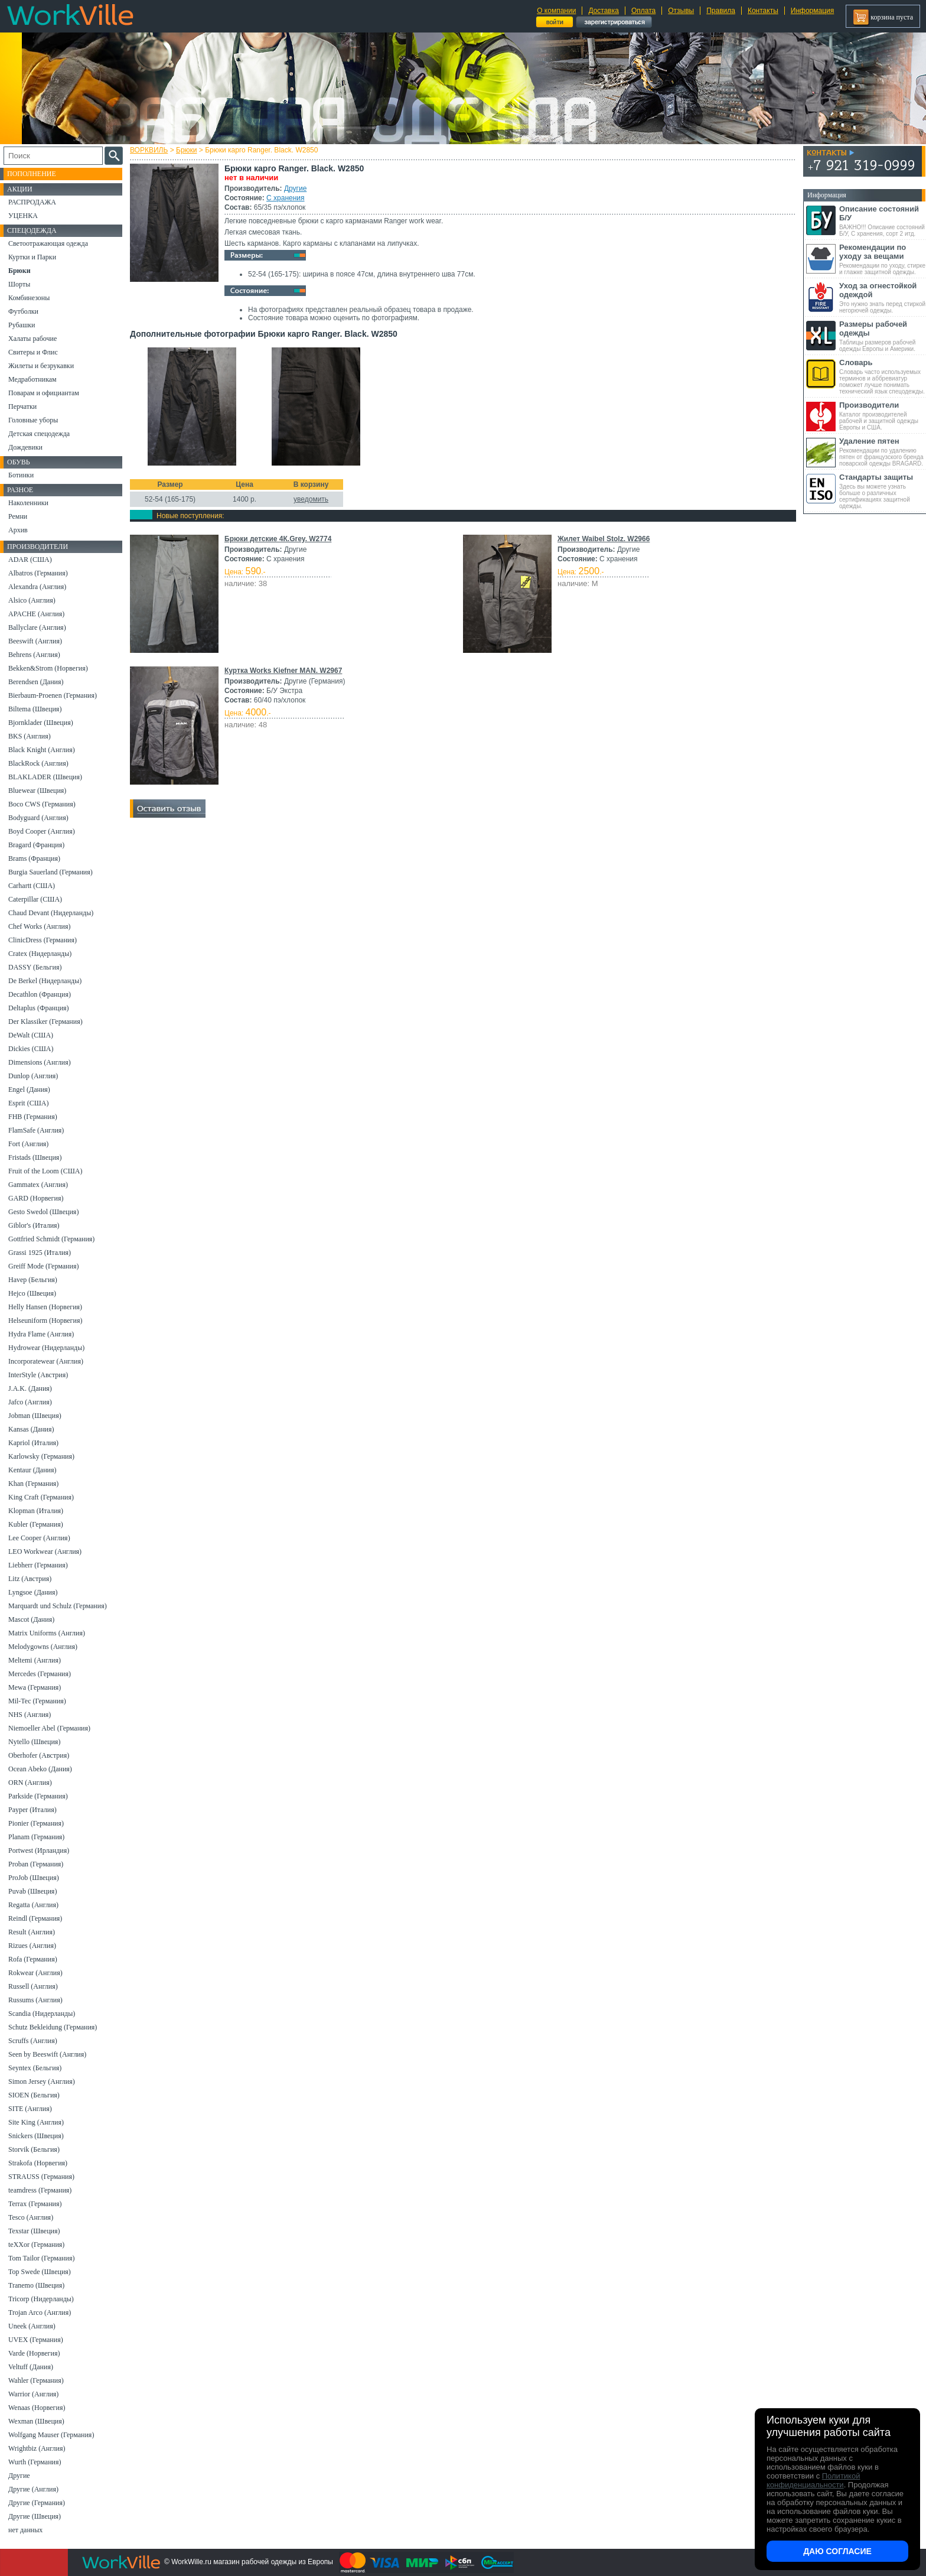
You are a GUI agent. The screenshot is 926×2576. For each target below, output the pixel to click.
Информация (812, 10)
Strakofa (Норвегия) (37, 2163)
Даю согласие (837, 2551)
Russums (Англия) (35, 2000)
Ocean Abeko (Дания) (40, 1769)
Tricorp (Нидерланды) (41, 2299)
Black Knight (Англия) (41, 750)
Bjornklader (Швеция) (40, 722)
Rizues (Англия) (32, 1945)
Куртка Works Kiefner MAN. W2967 (283, 670)
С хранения (285, 198)
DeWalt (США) (30, 1035)
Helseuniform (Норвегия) (45, 1320)
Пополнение (31, 174)
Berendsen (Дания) (36, 682)
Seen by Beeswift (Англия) (47, 2054)
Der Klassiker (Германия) (45, 1021)
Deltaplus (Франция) (38, 1008)
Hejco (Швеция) (32, 1293)
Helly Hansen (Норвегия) (45, 1307)
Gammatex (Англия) (38, 1184)
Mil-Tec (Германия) (37, 1701)
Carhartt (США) (31, 886)
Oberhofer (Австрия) (38, 1755)
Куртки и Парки (32, 257)
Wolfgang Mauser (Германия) (51, 2435)
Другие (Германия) (36, 2503)
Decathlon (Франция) (39, 994)
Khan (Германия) (33, 1483)
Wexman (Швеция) (36, 2421)
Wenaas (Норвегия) (36, 2407)
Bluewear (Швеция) (37, 790)
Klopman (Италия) (35, 1511)
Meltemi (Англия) (34, 1660)
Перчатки (22, 406)
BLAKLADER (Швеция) (45, 777)
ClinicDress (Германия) (42, 940)
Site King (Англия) (36, 2122)
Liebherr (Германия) (38, 1565)
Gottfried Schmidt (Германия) (51, 1239)
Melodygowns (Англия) (42, 1646)
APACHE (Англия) (36, 614)
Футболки (23, 311)
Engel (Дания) (29, 1089)
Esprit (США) (28, 1103)
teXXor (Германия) (36, 2244)
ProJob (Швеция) (33, 1878)
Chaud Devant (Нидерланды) (50, 913)
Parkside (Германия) (38, 1796)
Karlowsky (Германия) (41, 1456)
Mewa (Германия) (34, 1687)
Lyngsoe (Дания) (33, 1592)
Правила (720, 10)
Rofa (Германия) (32, 1959)
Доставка (603, 10)
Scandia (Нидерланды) (41, 2013)
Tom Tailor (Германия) (41, 2258)
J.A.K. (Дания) (30, 1388)
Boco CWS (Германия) (42, 804)
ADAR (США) (30, 559)
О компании (556, 10)
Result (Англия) (31, 1932)
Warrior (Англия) (33, 2394)
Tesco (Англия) (30, 2217)
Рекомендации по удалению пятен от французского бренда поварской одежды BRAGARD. (882, 452)
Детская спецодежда (39, 434)
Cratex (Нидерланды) (39, 953)
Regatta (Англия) (33, 1905)
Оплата (643, 10)
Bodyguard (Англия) (38, 818)
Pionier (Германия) (36, 1823)
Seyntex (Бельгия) (34, 2068)
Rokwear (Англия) (35, 1973)
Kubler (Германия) (35, 1524)
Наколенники (28, 503)
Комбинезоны (29, 298)
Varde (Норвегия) (34, 2353)
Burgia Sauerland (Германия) (50, 872)
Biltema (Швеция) (34, 709)
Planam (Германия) (36, 1837)
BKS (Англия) (29, 736)
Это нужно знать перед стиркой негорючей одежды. (882, 297)
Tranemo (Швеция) (36, 2285)
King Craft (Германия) (41, 1497)
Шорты (19, 284)
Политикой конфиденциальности (813, 2480)
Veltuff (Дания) (30, 2367)
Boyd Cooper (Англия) (41, 831)
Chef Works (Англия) (39, 926)
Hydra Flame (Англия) (41, 1334)
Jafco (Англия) (30, 1402)
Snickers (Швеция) (36, 2136)
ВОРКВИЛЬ (149, 150)
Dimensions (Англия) (39, 1062)
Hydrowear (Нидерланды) (46, 1348)
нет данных (25, 2530)
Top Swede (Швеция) (39, 2272)
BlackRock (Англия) (38, 763)
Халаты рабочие (32, 338)
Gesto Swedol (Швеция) (43, 1212)
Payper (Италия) (32, 1810)
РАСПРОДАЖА (32, 202)
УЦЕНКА (23, 216)
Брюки (186, 150)
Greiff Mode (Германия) (43, 1266)
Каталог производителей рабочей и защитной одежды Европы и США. (882, 416)
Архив (18, 530)
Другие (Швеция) (34, 2516)
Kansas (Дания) (31, 1429)
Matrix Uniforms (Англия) (46, 1633)
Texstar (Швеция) (34, 2231)
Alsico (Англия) (32, 600)
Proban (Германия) (35, 1864)
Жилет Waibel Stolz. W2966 (603, 539)
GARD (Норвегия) (35, 1198)
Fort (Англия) (28, 1144)
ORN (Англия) (30, 1782)
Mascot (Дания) (31, 1619)
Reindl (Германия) (35, 1918)
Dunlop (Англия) (33, 1076)
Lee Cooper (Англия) (39, 1538)
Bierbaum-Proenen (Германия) (52, 695)
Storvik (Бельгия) (34, 2149)
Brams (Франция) (34, 858)
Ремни (17, 516)
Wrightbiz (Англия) (37, 2448)
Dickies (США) (30, 1049)
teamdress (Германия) (39, 2190)
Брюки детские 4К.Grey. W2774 (277, 539)
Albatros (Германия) (38, 573)
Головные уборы (33, 420)
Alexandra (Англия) (37, 587)
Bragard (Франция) (36, 845)
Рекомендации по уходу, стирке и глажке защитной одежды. (882, 259)
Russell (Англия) (33, 1986)
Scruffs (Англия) (32, 2041)
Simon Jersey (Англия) (41, 2081)
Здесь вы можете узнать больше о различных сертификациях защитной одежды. (882, 491)
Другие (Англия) (33, 2489)
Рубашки (21, 325)
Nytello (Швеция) (34, 1742)
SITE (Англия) (30, 2109)
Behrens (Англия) (34, 654)
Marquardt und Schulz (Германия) (57, 1606)
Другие (295, 188)
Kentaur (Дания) (32, 1470)
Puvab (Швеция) (32, 1891)
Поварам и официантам (43, 393)
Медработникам (32, 379)
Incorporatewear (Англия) (45, 1361)
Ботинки (21, 475)
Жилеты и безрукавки (41, 366)
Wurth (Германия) (34, 2462)
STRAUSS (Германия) (41, 2176)
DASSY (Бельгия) (34, 967)
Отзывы (681, 10)
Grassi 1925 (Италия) (39, 1252)
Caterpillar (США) (35, 899)
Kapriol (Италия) (33, 1443)
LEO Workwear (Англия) (44, 1551)
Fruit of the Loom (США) (45, 1171)
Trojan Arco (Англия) (39, 2312)
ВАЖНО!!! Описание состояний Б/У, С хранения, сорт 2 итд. (882, 220)
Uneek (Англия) (32, 2326)
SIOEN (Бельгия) (34, 2095)
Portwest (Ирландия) (38, 1850)
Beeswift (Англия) (35, 641)
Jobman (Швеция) (34, 1415)
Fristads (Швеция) (34, 1157)
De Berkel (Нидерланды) (44, 981)
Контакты (763, 10)
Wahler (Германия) (36, 2380)
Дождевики (25, 447)
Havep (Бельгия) (32, 1280)
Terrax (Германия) (35, 2204)
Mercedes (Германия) (39, 1674)
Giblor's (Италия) (34, 1225)
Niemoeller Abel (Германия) (49, 1728)
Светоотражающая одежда (48, 243)
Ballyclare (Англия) (37, 627)
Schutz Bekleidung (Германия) (52, 2027)
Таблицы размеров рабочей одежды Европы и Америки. (882, 336)
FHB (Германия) (32, 1117)
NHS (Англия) (29, 1714)
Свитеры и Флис (33, 352)
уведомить (311, 499)
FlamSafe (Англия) (36, 1130)
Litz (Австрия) (29, 1579)
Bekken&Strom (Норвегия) (48, 668)
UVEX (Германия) (35, 2340)
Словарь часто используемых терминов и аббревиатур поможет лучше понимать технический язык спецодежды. (882, 376)
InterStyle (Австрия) (38, 1375)
